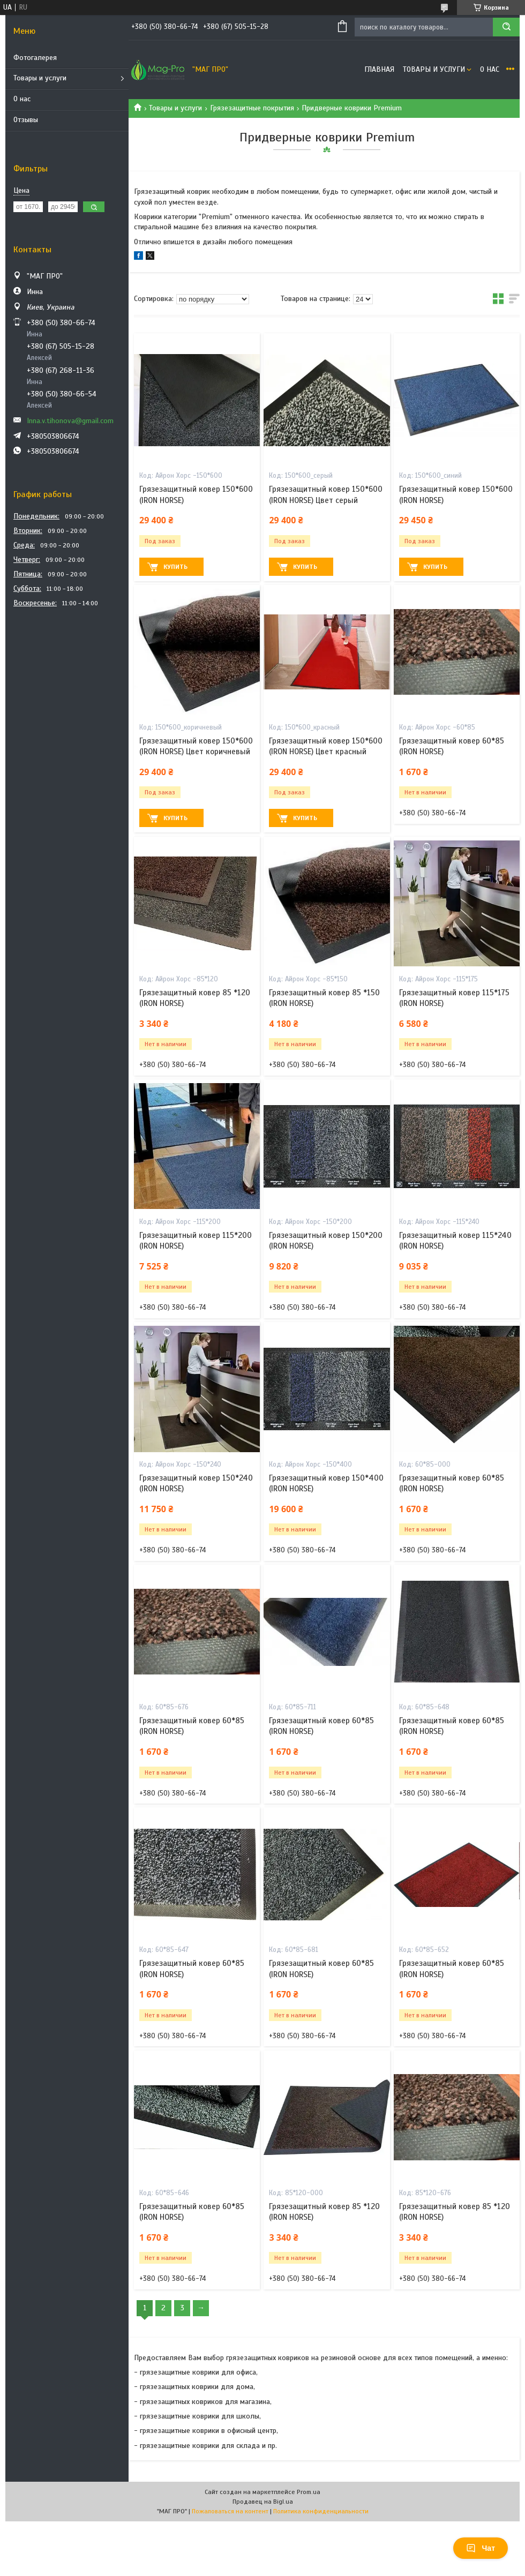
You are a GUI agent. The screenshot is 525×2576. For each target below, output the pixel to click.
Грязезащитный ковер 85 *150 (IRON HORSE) (324, 998)
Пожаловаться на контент (230, 2511)
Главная (379, 69)
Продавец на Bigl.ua (262, 2501)
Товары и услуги (39, 77)
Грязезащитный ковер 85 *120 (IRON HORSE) (194, 998)
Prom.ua (308, 2492)
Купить (175, 566)
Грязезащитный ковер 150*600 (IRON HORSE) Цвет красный (325, 746)
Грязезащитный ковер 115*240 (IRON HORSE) (455, 1240)
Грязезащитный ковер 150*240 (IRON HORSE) (196, 1483)
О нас (22, 98)
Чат (480, 2548)
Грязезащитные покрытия (252, 107)
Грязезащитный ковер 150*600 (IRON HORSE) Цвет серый (325, 494)
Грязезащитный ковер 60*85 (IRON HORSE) (451, 746)
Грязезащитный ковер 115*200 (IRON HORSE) (195, 1240)
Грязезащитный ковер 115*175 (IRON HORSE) (454, 998)
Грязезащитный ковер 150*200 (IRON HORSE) (325, 1240)
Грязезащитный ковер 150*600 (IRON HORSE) (196, 494)
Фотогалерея (35, 57)
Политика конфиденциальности (321, 2511)
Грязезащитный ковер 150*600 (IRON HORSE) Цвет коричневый (196, 746)
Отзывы (25, 119)
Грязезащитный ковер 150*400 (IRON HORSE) (326, 1483)
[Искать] (506, 27)
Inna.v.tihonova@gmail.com (70, 420)
